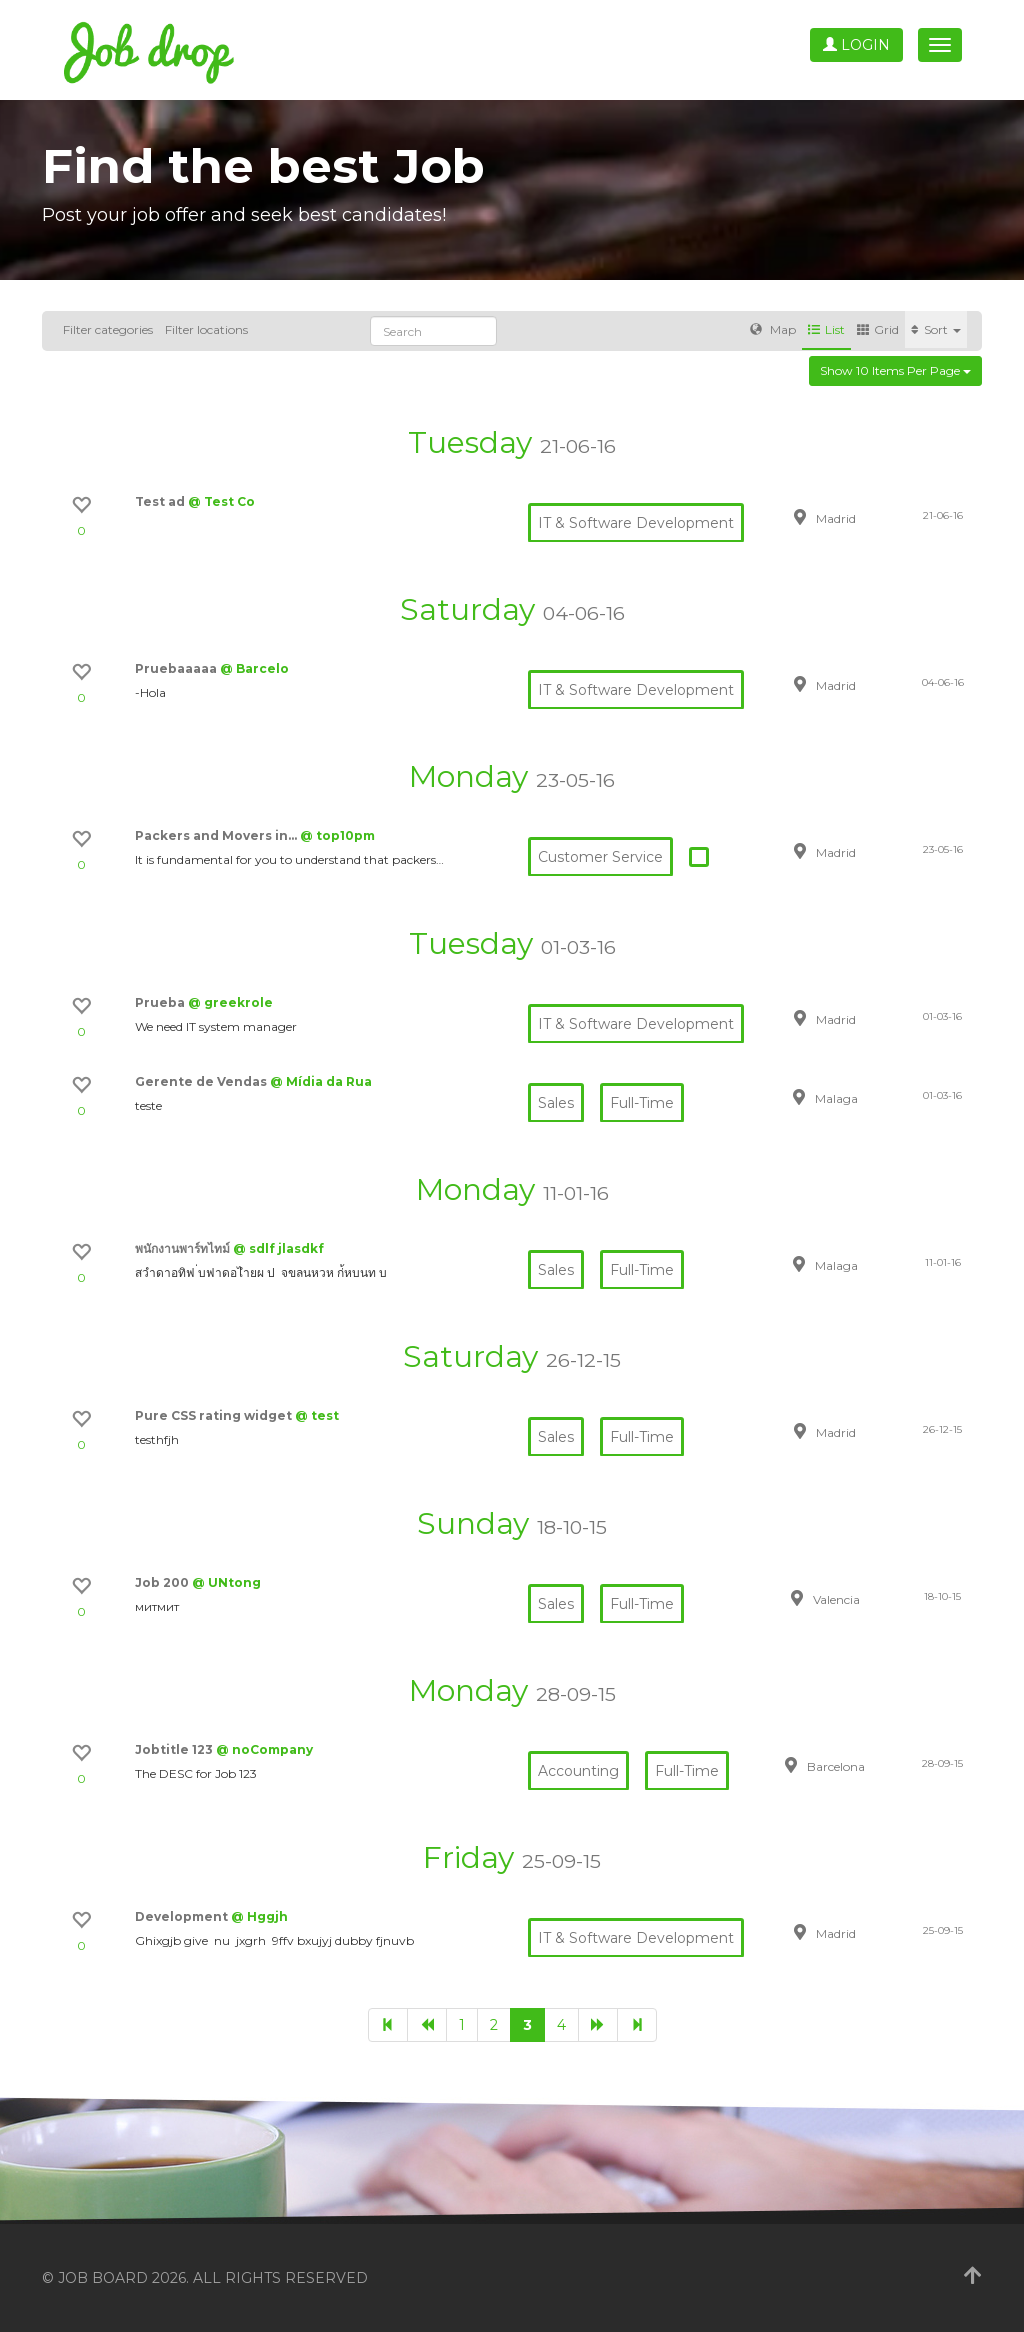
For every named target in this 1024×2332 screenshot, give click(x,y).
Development (183, 1916)
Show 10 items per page (895, 370)
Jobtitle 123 (175, 1749)
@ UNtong (226, 1582)
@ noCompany (264, 1749)
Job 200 (163, 1582)
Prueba (161, 1002)
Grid (878, 329)
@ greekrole (230, 1002)
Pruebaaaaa (177, 668)
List (826, 329)
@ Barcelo (254, 668)
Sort (936, 329)
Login (856, 45)
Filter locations (206, 329)
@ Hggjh (259, 1916)
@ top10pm (337, 835)
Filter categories (108, 329)
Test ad (161, 501)
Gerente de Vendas (202, 1081)
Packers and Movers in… (217, 835)
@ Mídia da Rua (321, 1081)
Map (773, 329)
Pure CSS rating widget (215, 1415)
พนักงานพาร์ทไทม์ (184, 1248)
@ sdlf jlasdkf (278, 1248)
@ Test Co (221, 501)
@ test (317, 1415)
